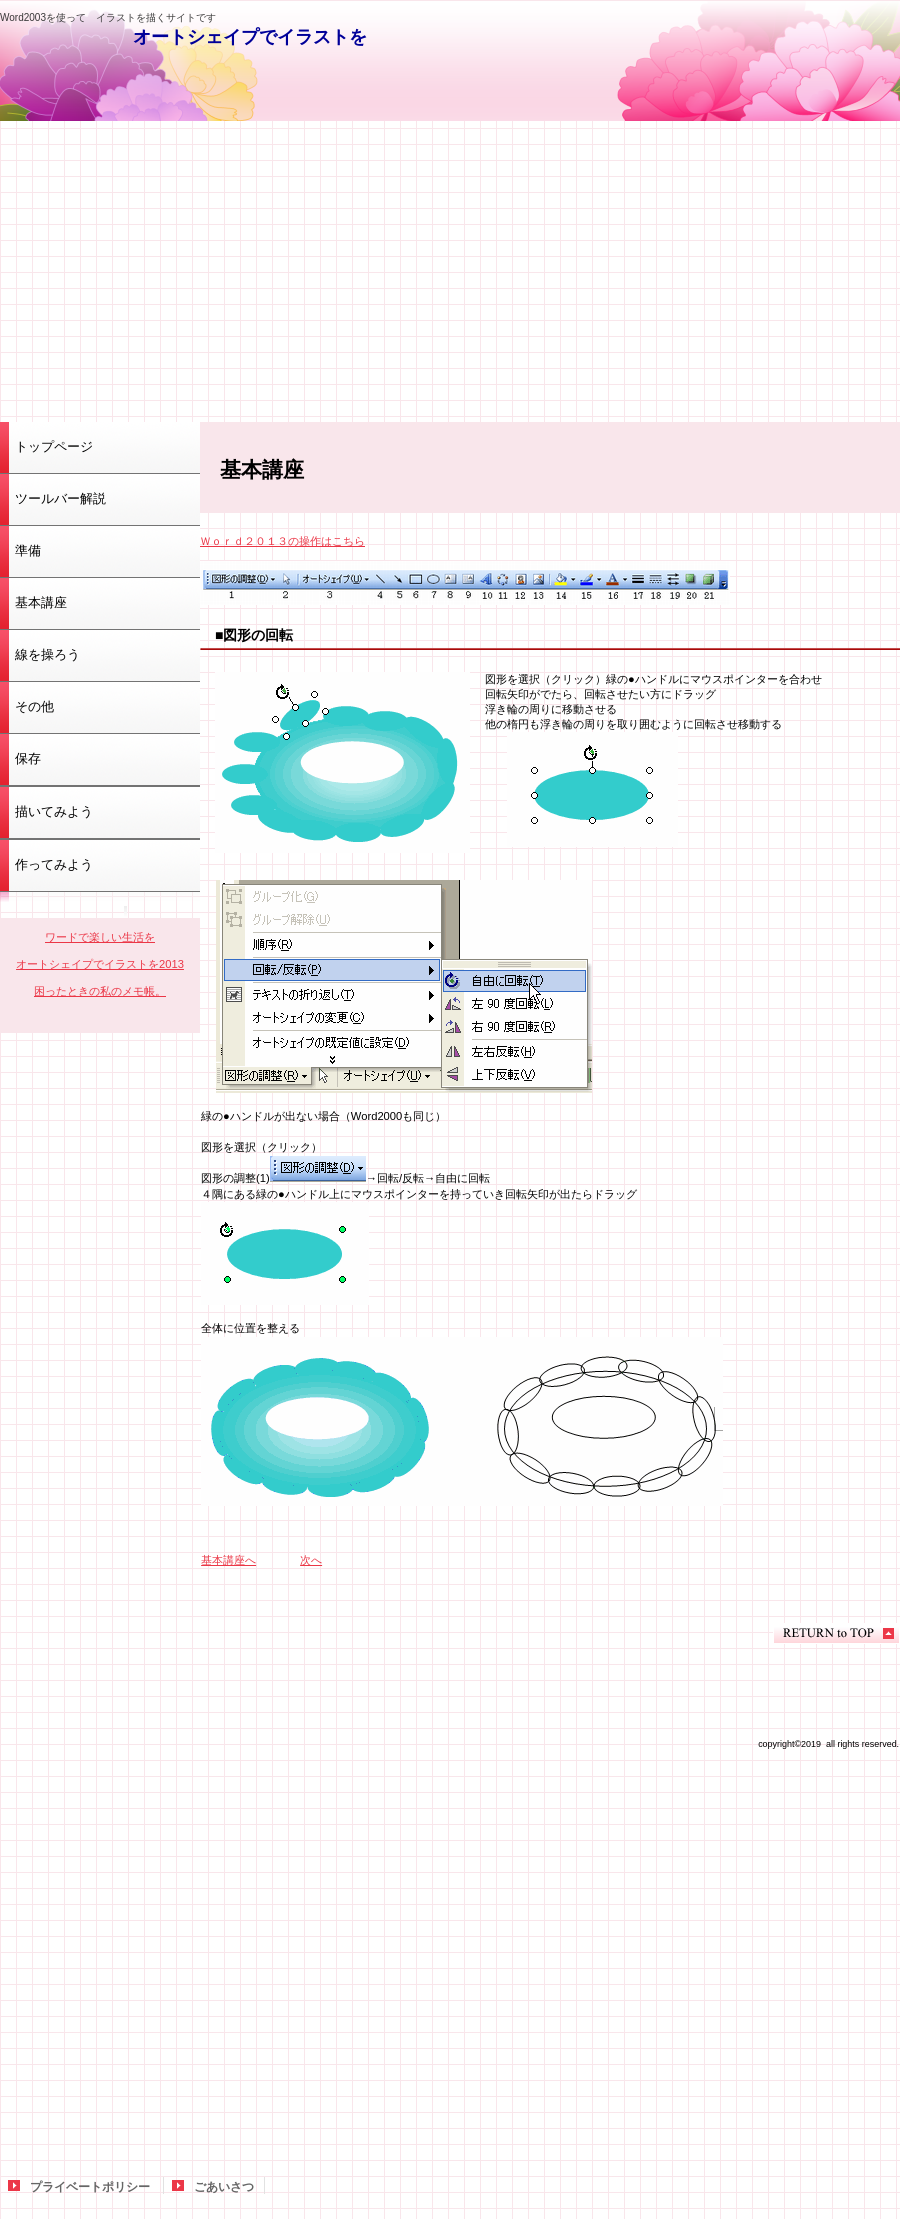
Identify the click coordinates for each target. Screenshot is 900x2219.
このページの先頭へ (836, 1633)
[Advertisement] (450, 271)
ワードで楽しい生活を (100, 937)
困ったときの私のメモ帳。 (100, 991)
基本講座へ (228, 1560)
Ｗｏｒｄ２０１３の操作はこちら (282, 541)
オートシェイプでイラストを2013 (100, 964)
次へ (311, 1560)
